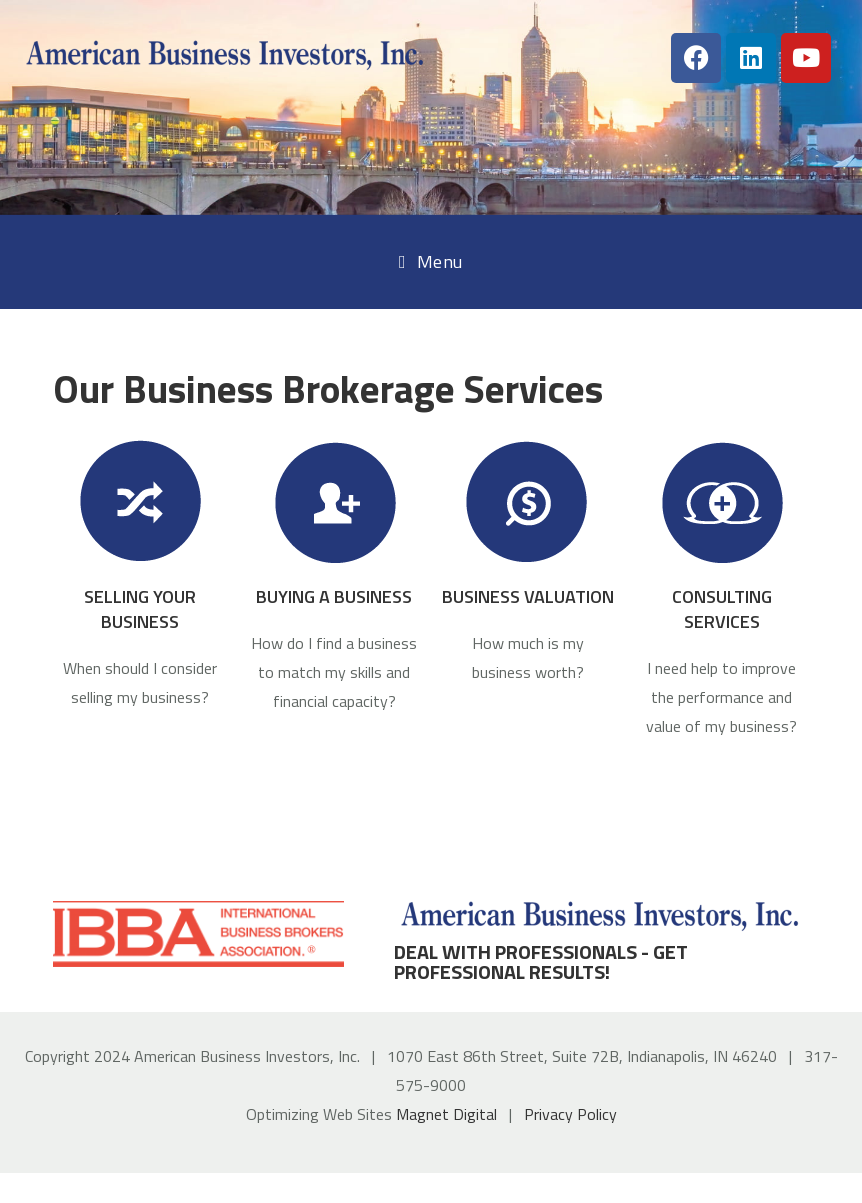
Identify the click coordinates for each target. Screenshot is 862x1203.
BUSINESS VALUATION (528, 596)
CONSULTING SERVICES (722, 609)
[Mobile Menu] (431, 262)
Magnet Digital (446, 1114)
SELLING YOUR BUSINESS (140, 609)
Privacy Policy (570, 1114)
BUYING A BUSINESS (334, 596)
